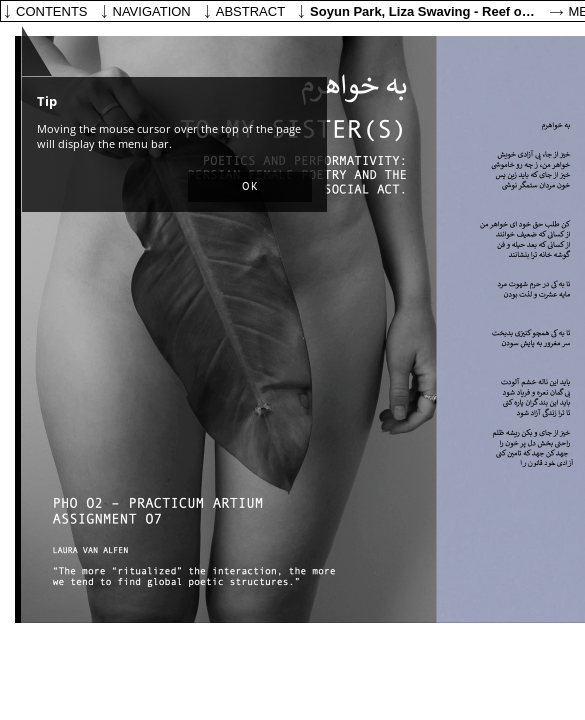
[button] (250, 187)
